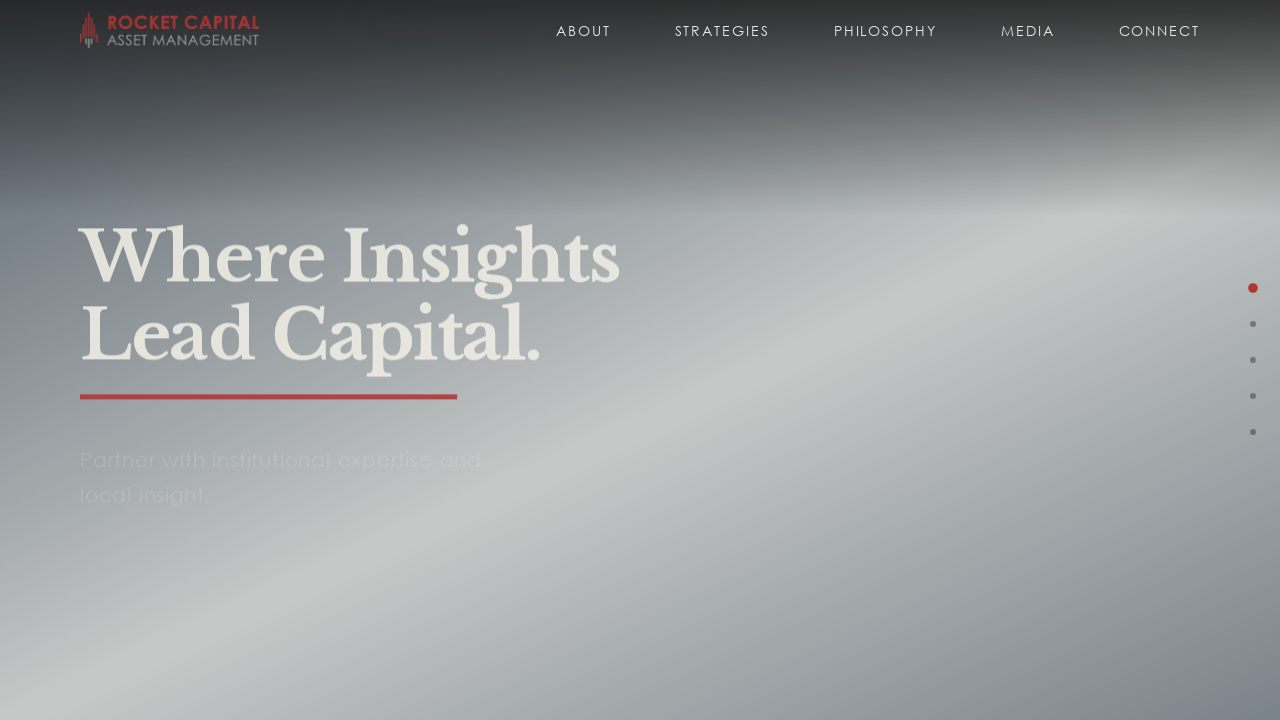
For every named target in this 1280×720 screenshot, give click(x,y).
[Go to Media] (1253, 432)
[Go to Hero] (1253, 288)
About (583, 30)
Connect (1159, 30)
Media (1028, 30)
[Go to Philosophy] (1253, 396)
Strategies (722, 30)
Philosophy (885, 30)
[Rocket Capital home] (169, 30)
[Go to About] (1253, 360)
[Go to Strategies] (1253, 324)
